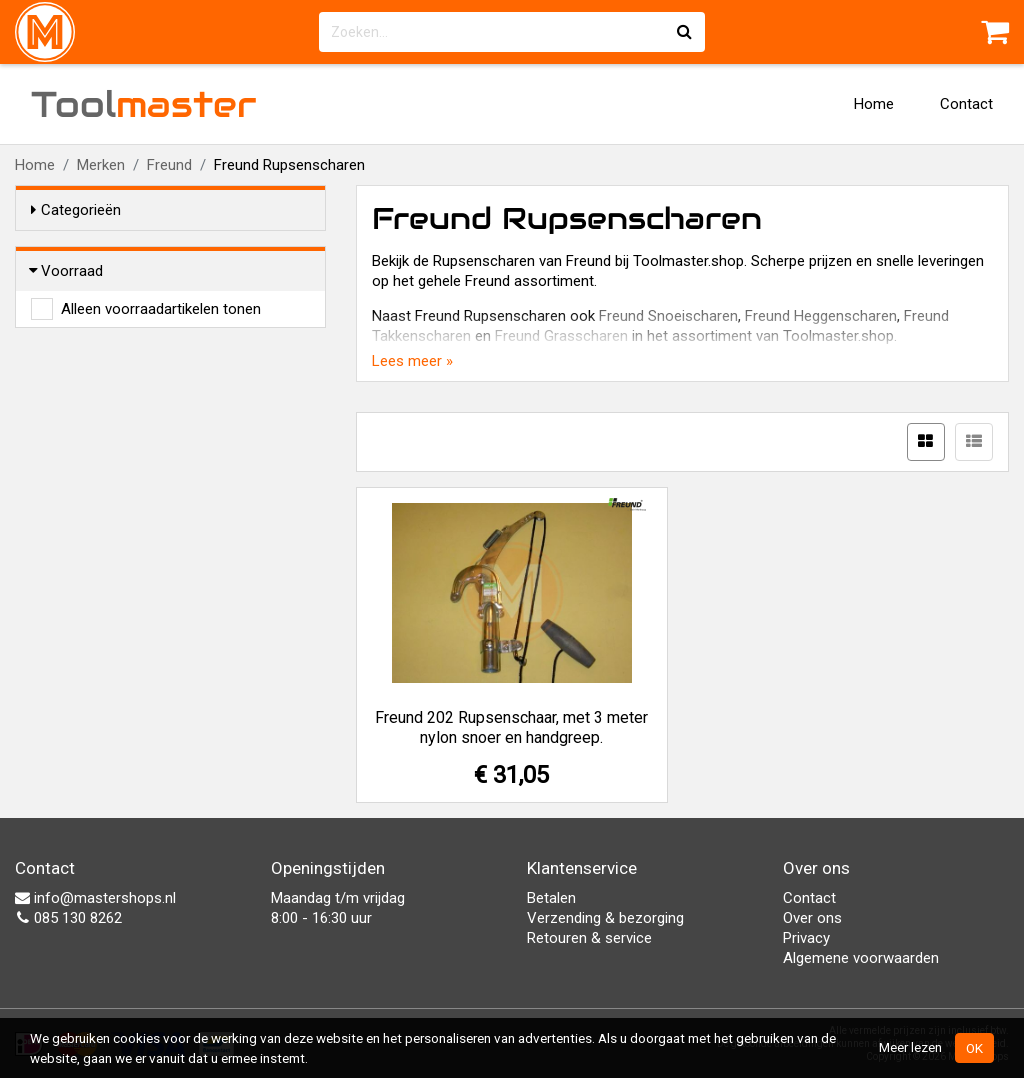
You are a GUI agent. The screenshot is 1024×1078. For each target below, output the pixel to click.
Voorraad (67, 271)
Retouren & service (589, 938)
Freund (169, 165)
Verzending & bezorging (605, 918)
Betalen (551, 898)
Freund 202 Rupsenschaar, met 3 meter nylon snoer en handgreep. (511, 727)
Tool (144, 104)
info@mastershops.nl (95, 898)
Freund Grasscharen (561, 336)
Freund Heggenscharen (821, 316)
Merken (101, 165)
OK (974, 1048)
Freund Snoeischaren (668, 316)
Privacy (806, 938)
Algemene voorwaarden (861, 958)
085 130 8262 (68, 918)
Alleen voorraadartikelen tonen (161, 309)
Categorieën (76, 210)
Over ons (812, 918)
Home (874, 104)
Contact (966, 104)
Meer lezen (910, 1047)
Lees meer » (412, 361)
